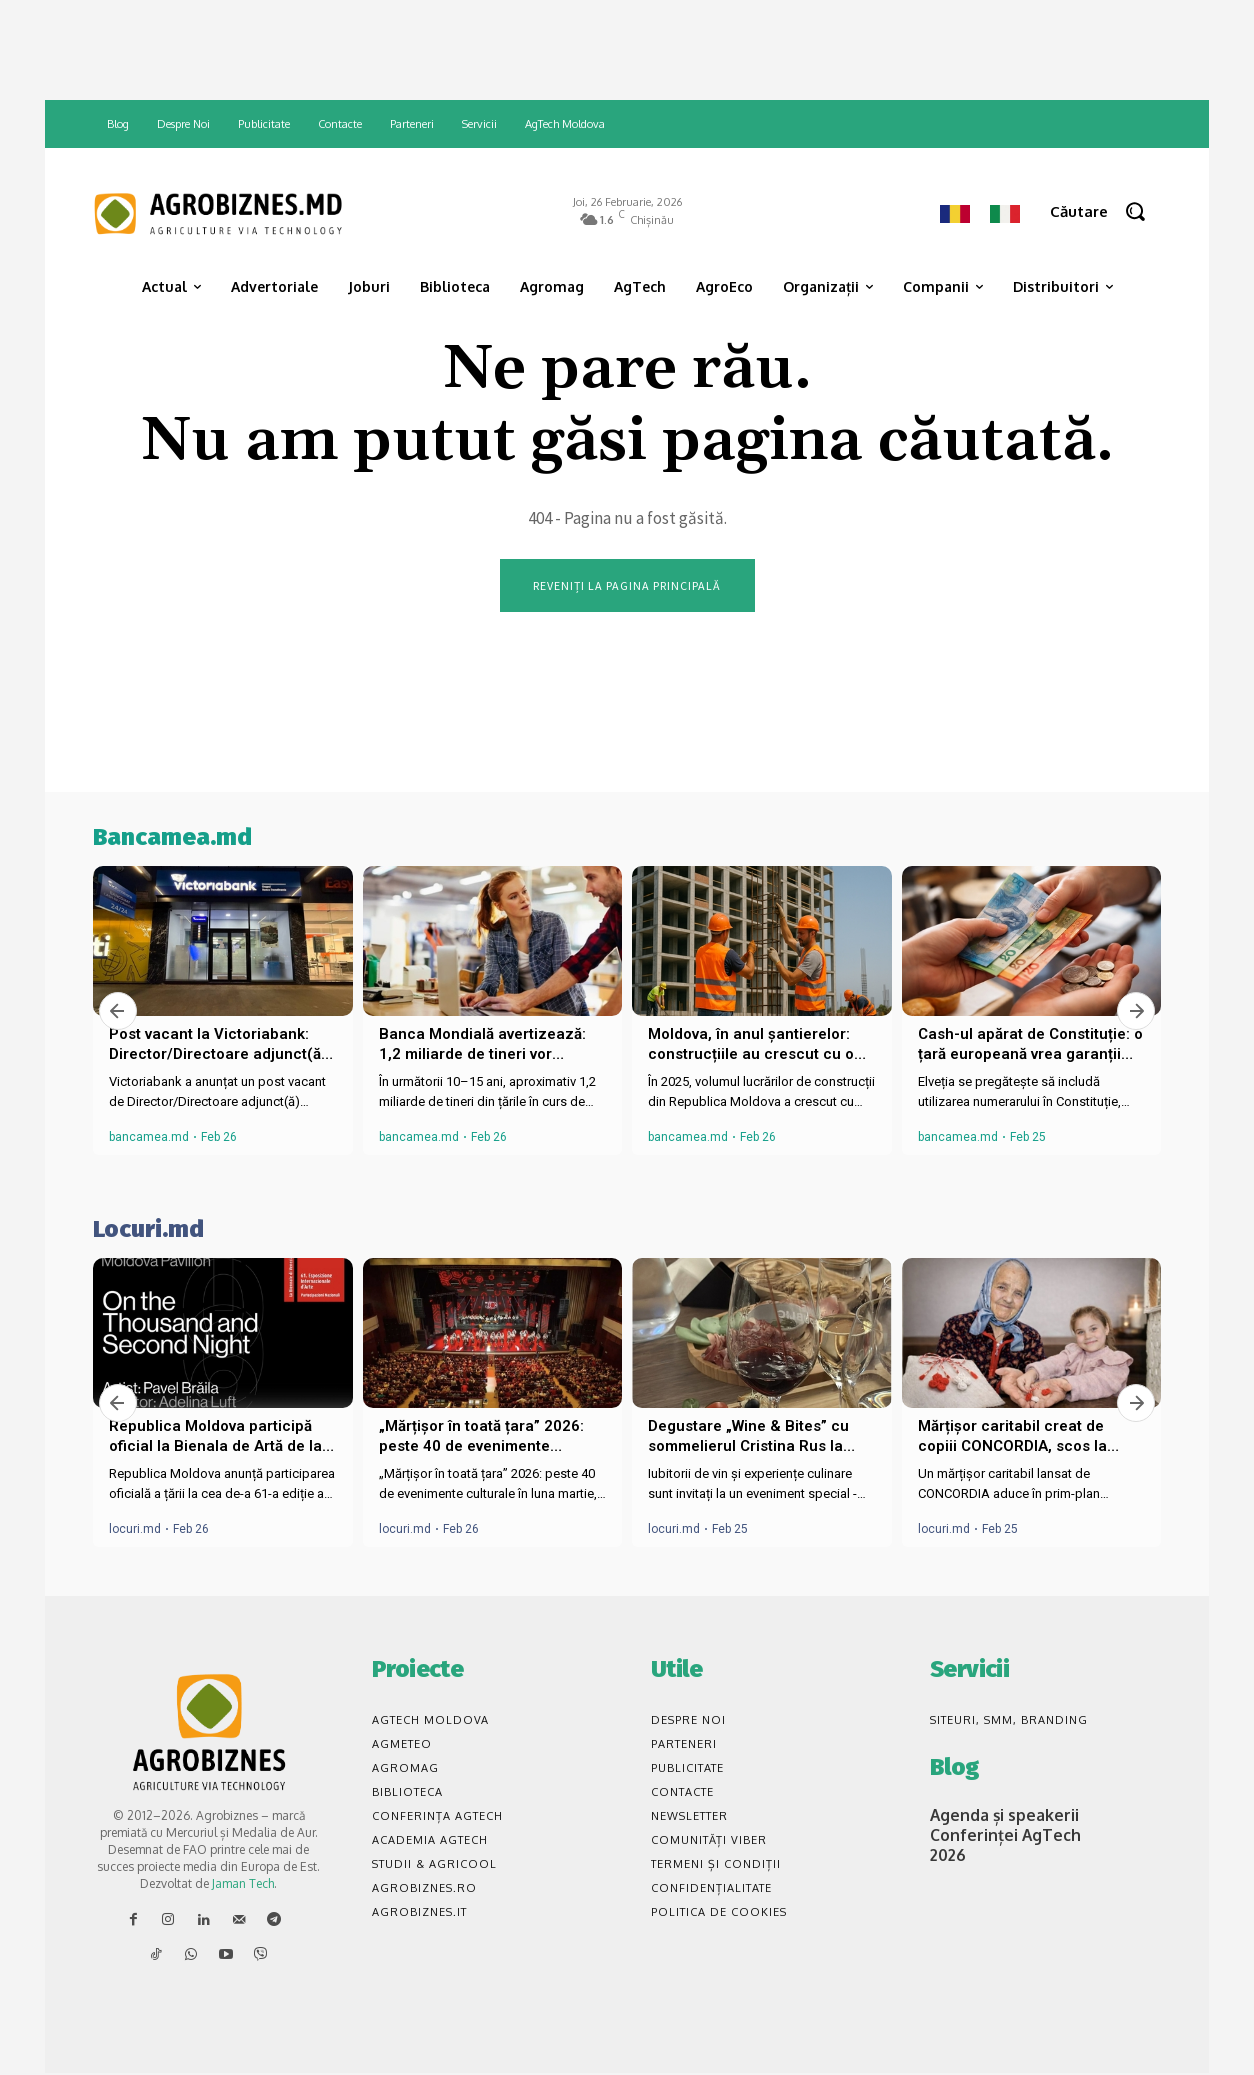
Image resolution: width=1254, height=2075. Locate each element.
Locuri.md (148, 1231)
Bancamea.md (172, 839)
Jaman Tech (243, 1884)
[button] (1105, 211)
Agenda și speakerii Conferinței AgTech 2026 (996, 1833)
